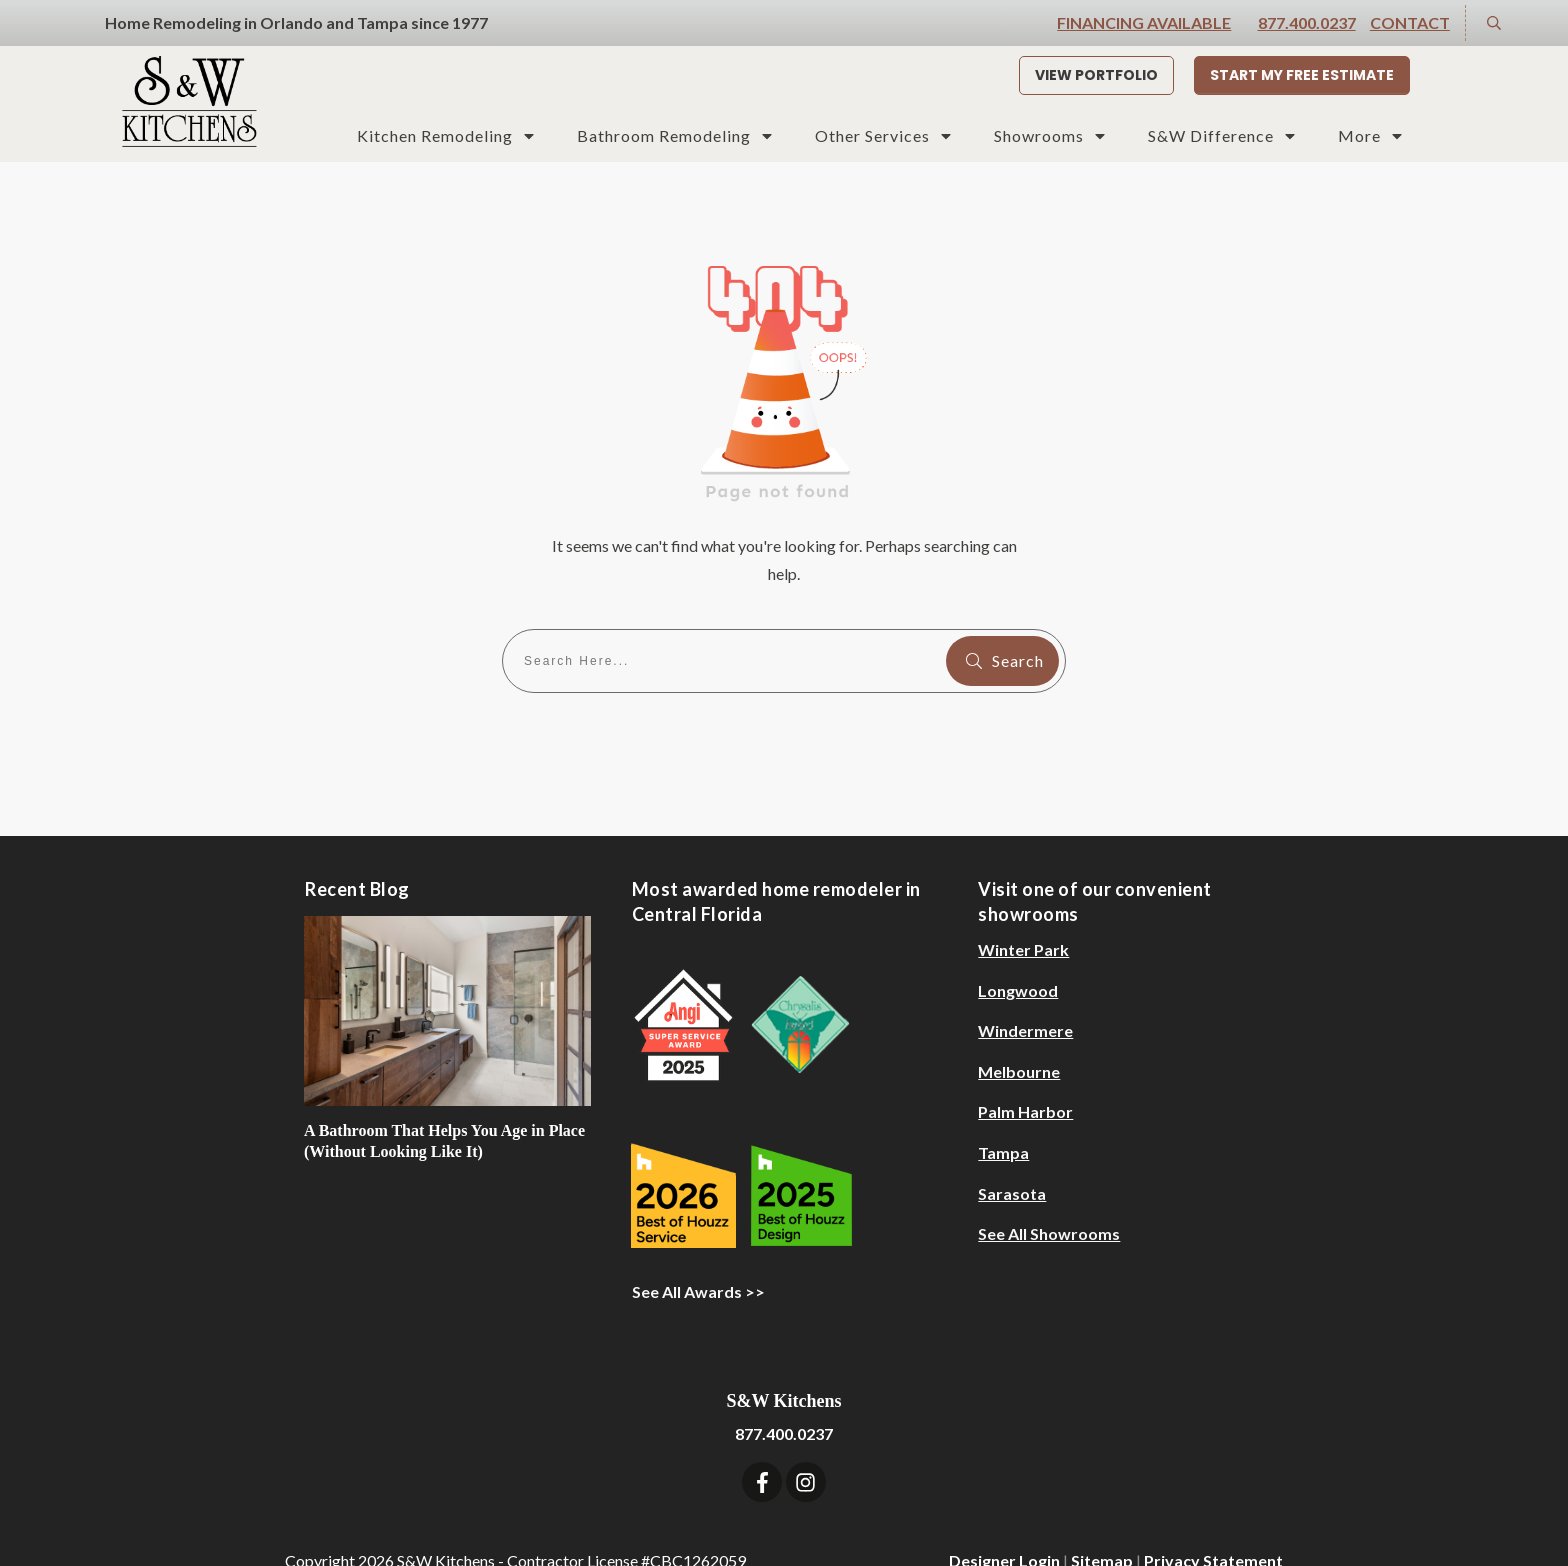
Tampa (1003, 1118)
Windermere (1025, 996)
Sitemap (1102, 1526)
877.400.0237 (1307, 22)
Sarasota (1012, 1159)
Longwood (1018, 956)
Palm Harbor (1025, 1078)
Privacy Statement (1213, 1526)
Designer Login (1004, 1526)
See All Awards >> (698, 1258)
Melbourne (1019, 1037)
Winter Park (1023, 915)
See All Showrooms (1049, 1199)
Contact (1410, 22)
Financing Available (1144, 22)
